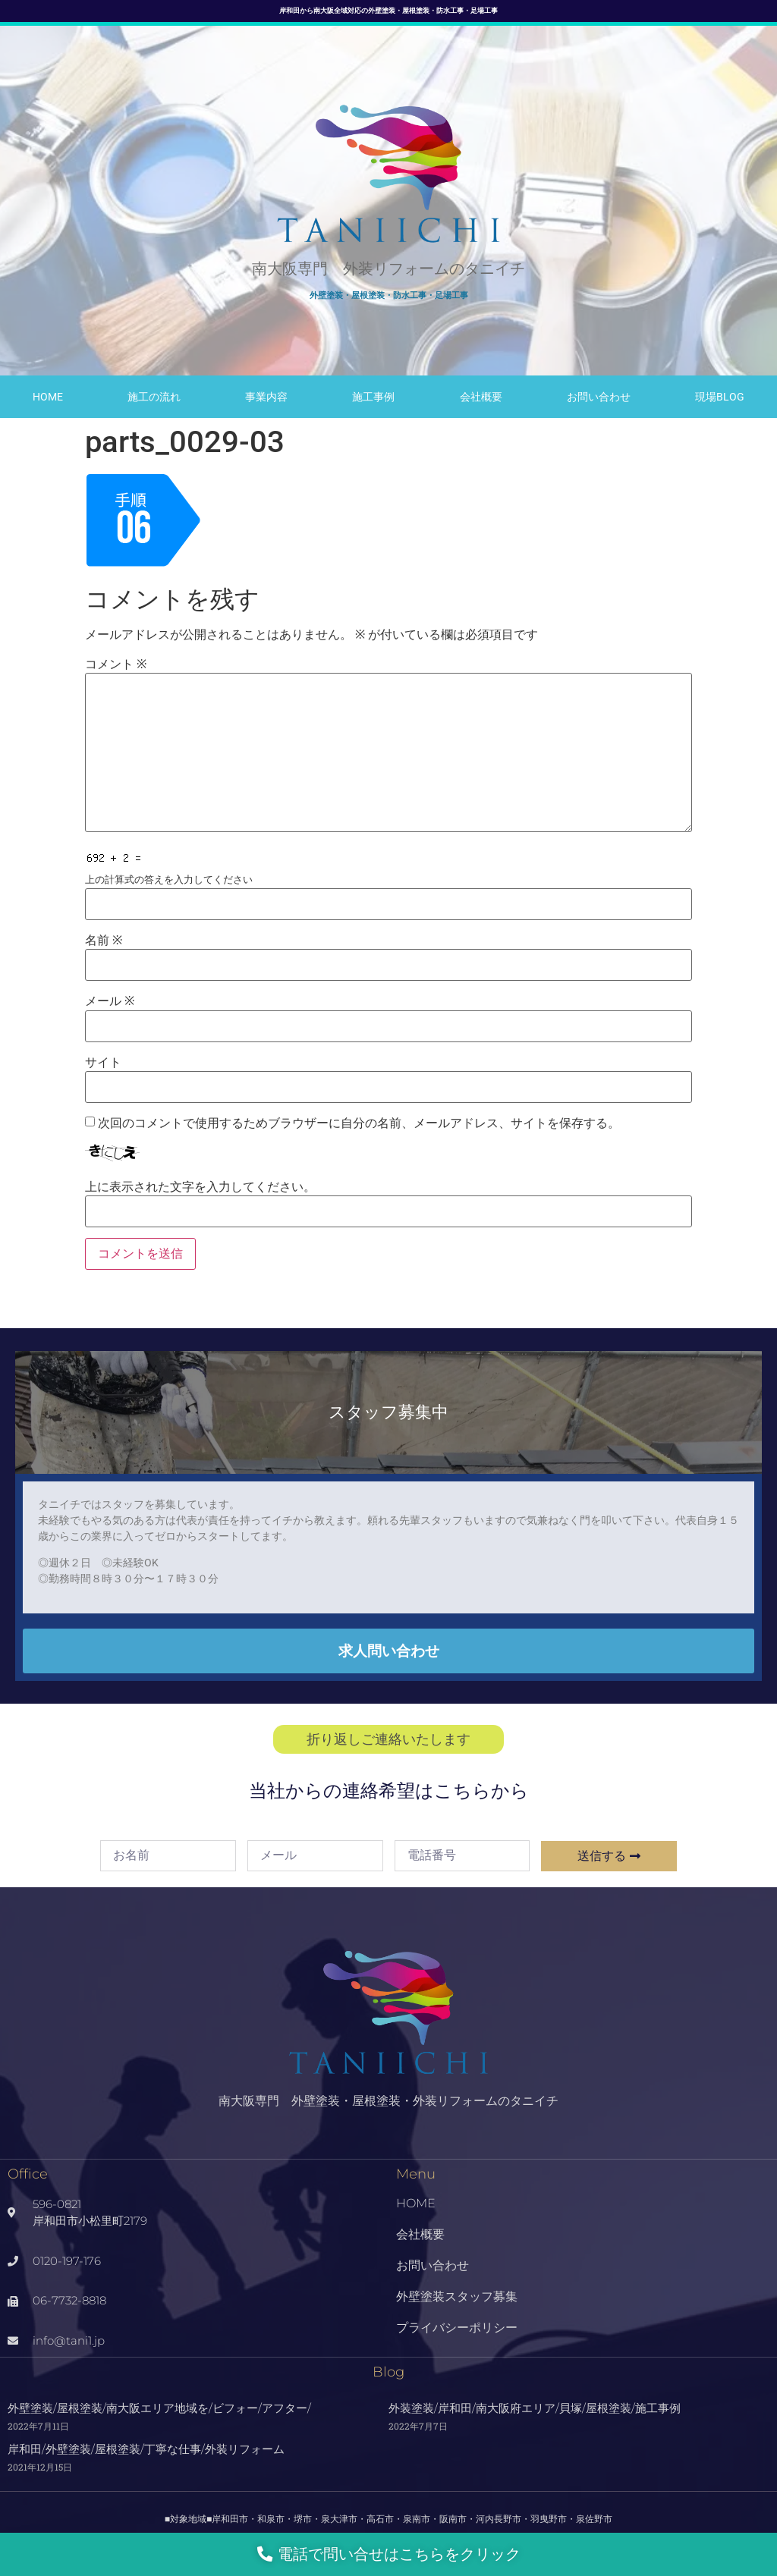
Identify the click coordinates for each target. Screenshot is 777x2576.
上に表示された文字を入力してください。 (200, 1187)
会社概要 (481, 397)
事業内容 (266, 397)
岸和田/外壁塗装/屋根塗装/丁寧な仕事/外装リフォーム (146, 2449)
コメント (115, 664)
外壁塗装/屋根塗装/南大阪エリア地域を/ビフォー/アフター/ (159, 2408)
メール (109, 1001)
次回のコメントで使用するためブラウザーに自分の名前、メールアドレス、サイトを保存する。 (359, 1123)
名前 (103, 941)
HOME (48, 397)
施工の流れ (154, 397)
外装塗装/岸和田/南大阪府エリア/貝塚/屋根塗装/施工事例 (534, 2408)
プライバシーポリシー (456, 2327)
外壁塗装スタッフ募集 (456, 2296)
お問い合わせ (599, 397)
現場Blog (719, 397)
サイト (103, 1063)
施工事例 (373, 397)
